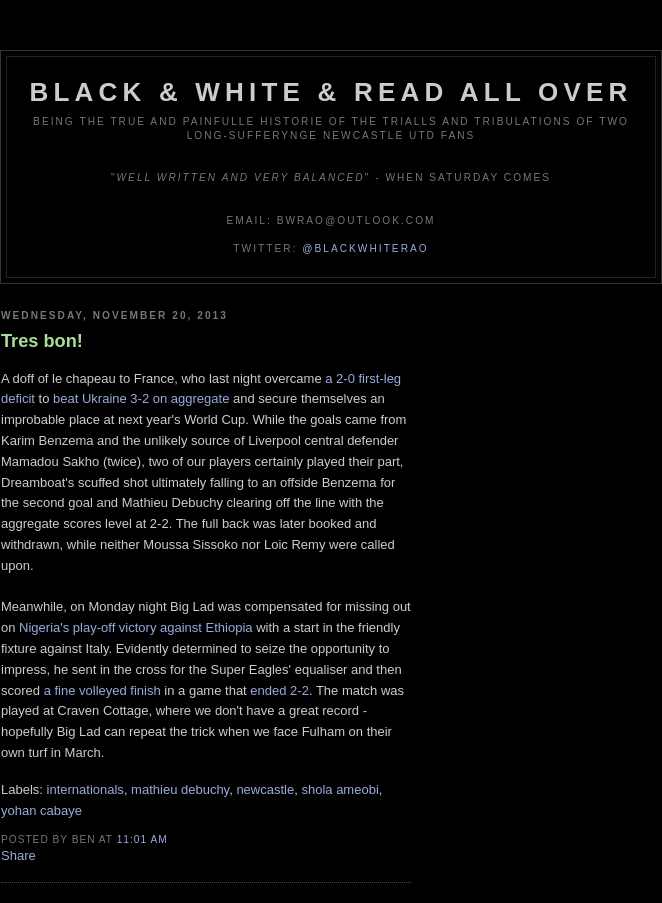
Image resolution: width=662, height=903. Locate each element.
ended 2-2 (279, 690)
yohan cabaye (41, 810)
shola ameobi (339, 789)
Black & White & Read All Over (331, 92)
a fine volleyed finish (102, 690)
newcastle (265, 789)
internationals (85, 789)
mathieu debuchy (180, 789)
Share (18, 855)
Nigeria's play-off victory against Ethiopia (135, 627)
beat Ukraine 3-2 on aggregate (141, 398)
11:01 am (142, 839)
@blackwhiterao (365, 248)
